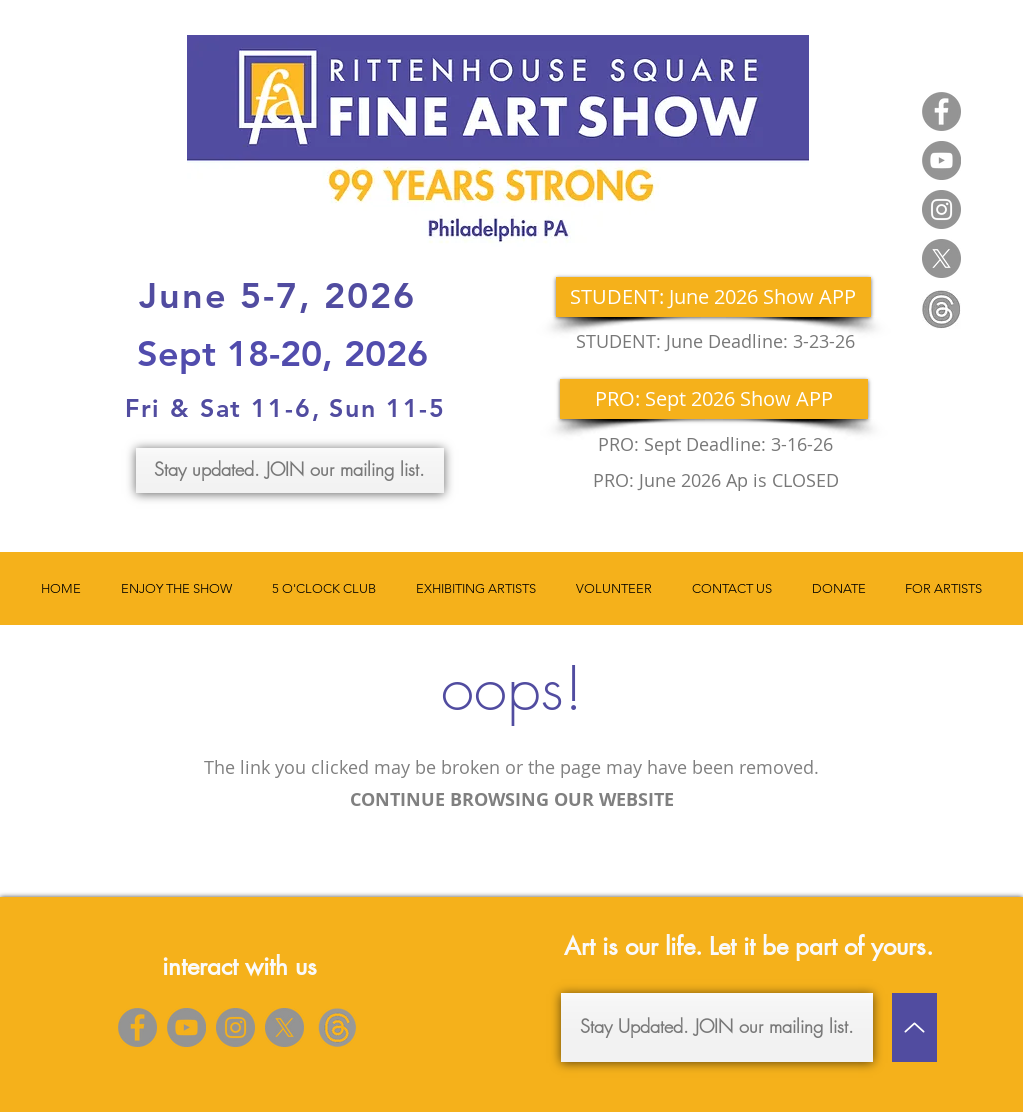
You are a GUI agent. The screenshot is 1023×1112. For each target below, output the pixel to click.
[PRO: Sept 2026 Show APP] (714, 399)
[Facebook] (941, 111)
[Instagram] (941, 209)
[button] (176, 588)
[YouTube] (941, 160)
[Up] (914, 1027)
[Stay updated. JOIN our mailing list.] (290, 470)
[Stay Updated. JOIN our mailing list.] (717, 1027)
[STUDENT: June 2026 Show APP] (713, 297)
